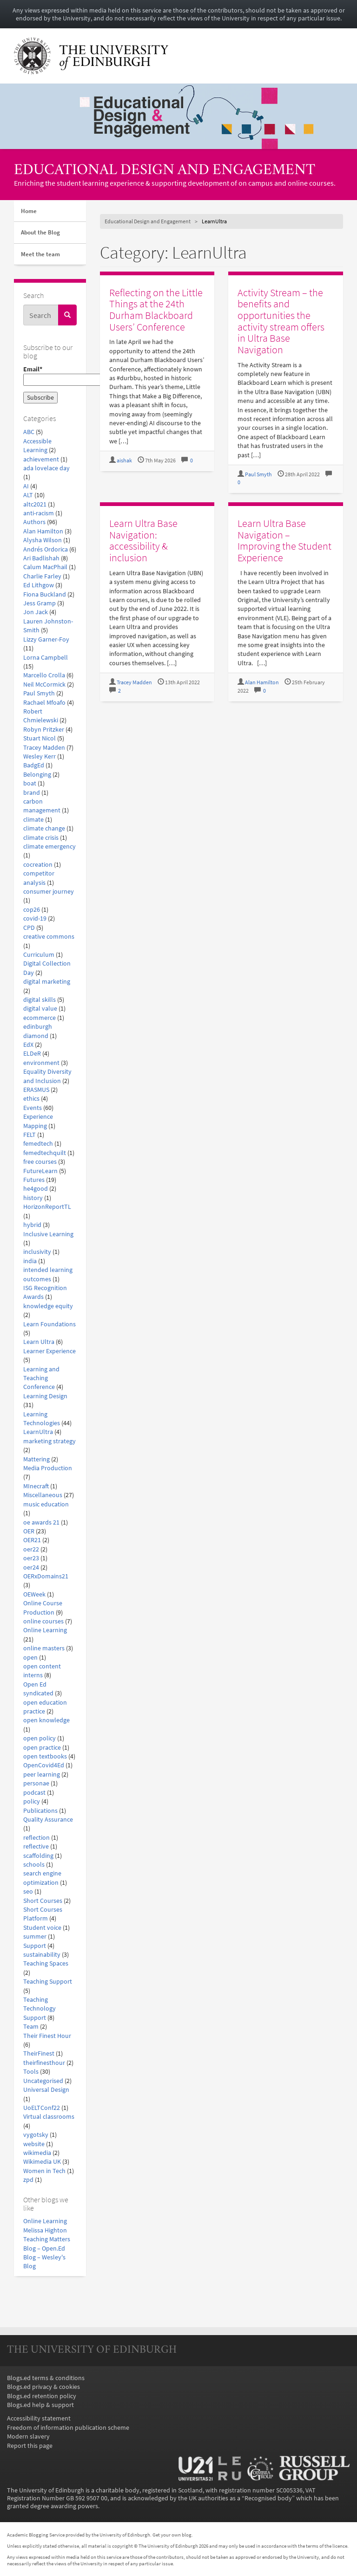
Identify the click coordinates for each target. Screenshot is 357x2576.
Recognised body (268, 2498)
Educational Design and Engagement (164, 170)
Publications (40, 1811)
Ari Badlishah (41, 558)
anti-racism (38, 513)
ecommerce (39, 1018)
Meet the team (40, 254)
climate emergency (49, 846)
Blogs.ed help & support (40, 2405)
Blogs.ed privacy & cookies (43, 2387)
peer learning (41, 1774)
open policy (39, 1738)
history (33, 1198)
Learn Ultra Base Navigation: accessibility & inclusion (143, 540)
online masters (44, 1648)
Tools (31, 2072)
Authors (34, 522)
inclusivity (37, 1252)
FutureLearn (40, 1171)
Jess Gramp (39, 603)
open (30, 1657)
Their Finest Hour (47, 2036)
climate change (44, 828)
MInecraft (36, 1486)
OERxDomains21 (45, 1576)
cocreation (38, 865)
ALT (28, 495)
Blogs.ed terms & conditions (46, 2378)
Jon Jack (35, 612)
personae (36, 1783)
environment (41, 1063)
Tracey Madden (44, 748)
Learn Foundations (49, 1324)
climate (33, 820)
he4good (35, 1189)
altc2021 (34, 504)
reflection (36, 1838)
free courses (40, 1162)
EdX (28, 1045)
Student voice (42, 1928)
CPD (29, 928)
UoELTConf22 (41, 2108)
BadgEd (33, 765)
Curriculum (38, 955)
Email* (50, 375)
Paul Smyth (39, 693)
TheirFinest (38, 2053)
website (34, 2144)
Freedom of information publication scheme (68, 2428)
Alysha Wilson (42, 540)
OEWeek (34, 1594)
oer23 (31, 1558)
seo (28, 1891)
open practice (42, 1748)
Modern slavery (28, 2436)
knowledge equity (48, 1306)
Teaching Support (47, 1982)
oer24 (31, 1567)
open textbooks (45, 1756)
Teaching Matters (46, 2239)
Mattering (36, 1459)
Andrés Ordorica (45, 549)
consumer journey (48, 891)
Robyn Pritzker (43, 729)
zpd (28, 2180)
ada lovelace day (46, 468)
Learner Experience (49, 1351)
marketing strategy (49, 1441)
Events (32, 1108)
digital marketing (46, 982)
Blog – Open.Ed (44, 2248)
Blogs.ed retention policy (41, 2396)
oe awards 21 (41, 1522)
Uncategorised (43, 2081)
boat (29, 783)
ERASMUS (36, 1090)
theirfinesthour (44, 2063)
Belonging (37, 775)
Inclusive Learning (48, 1234)
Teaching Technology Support (39, 2009)
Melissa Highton (45, 2230)
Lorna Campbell (45, 658)
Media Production (47, 1468)
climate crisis (41, 838)
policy (31, 1801)
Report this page (30, 2446)
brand (31, 793)
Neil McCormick (44, 684)
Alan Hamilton (43, 531)
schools (34, 1865)
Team (31, 2027)
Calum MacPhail (45, 567)
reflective (36, 1846)
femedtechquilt (44, 1153)
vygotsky (35, 2135)
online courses (43, 1621)
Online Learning (45, 1630)
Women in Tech (44, 2171)
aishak (124, 460)
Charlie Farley (42, 576)
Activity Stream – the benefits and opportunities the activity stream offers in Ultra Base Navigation (281, 321)
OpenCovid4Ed (43, 1765)
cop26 (31, 910)
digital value (40, 1008)
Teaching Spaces (45, 1963)
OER (28, 1531)
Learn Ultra (38, 1342)
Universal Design (46, 2090)
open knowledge (46, 1720)
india (30, 1261)
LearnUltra (38, 1432)
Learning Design (45, 1396)
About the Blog (40, 232)
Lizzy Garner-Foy (46, 639)
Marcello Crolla (44, 675)
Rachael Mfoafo (44, 703)
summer (34, 1936)
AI (26, 486)
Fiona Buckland (44, 594)
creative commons (48, 937)
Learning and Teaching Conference (41, 1378)
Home (29, 211)
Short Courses (42, 1901)
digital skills (39, 1000)
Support (34, 1946)
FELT (29, 1135)
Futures (34, 1180)
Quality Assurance (48, 1819)
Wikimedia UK (42, 2162)
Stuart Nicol (39, 738)
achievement (41, 459)
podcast (34, 1793)
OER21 (32, 1540)
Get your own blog (172, 2534)
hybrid (32, 1225)
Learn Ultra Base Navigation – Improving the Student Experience (284, 540)
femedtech (38, 1144)
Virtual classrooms (48, 2117)
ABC (28, 432)
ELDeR (32, 1054)
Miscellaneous (42, 1495)
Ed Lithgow (38, 585)
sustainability (41, 1955)
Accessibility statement (39, 2418)
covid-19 (34, 918)
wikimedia (37, 2153)
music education (46, 1504)
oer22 (31, 1549)
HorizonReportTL (47, 1207)
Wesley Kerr (39, 756)
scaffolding (38, 1856)
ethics (31, 1099)
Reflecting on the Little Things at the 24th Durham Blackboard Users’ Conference (156, 309)
